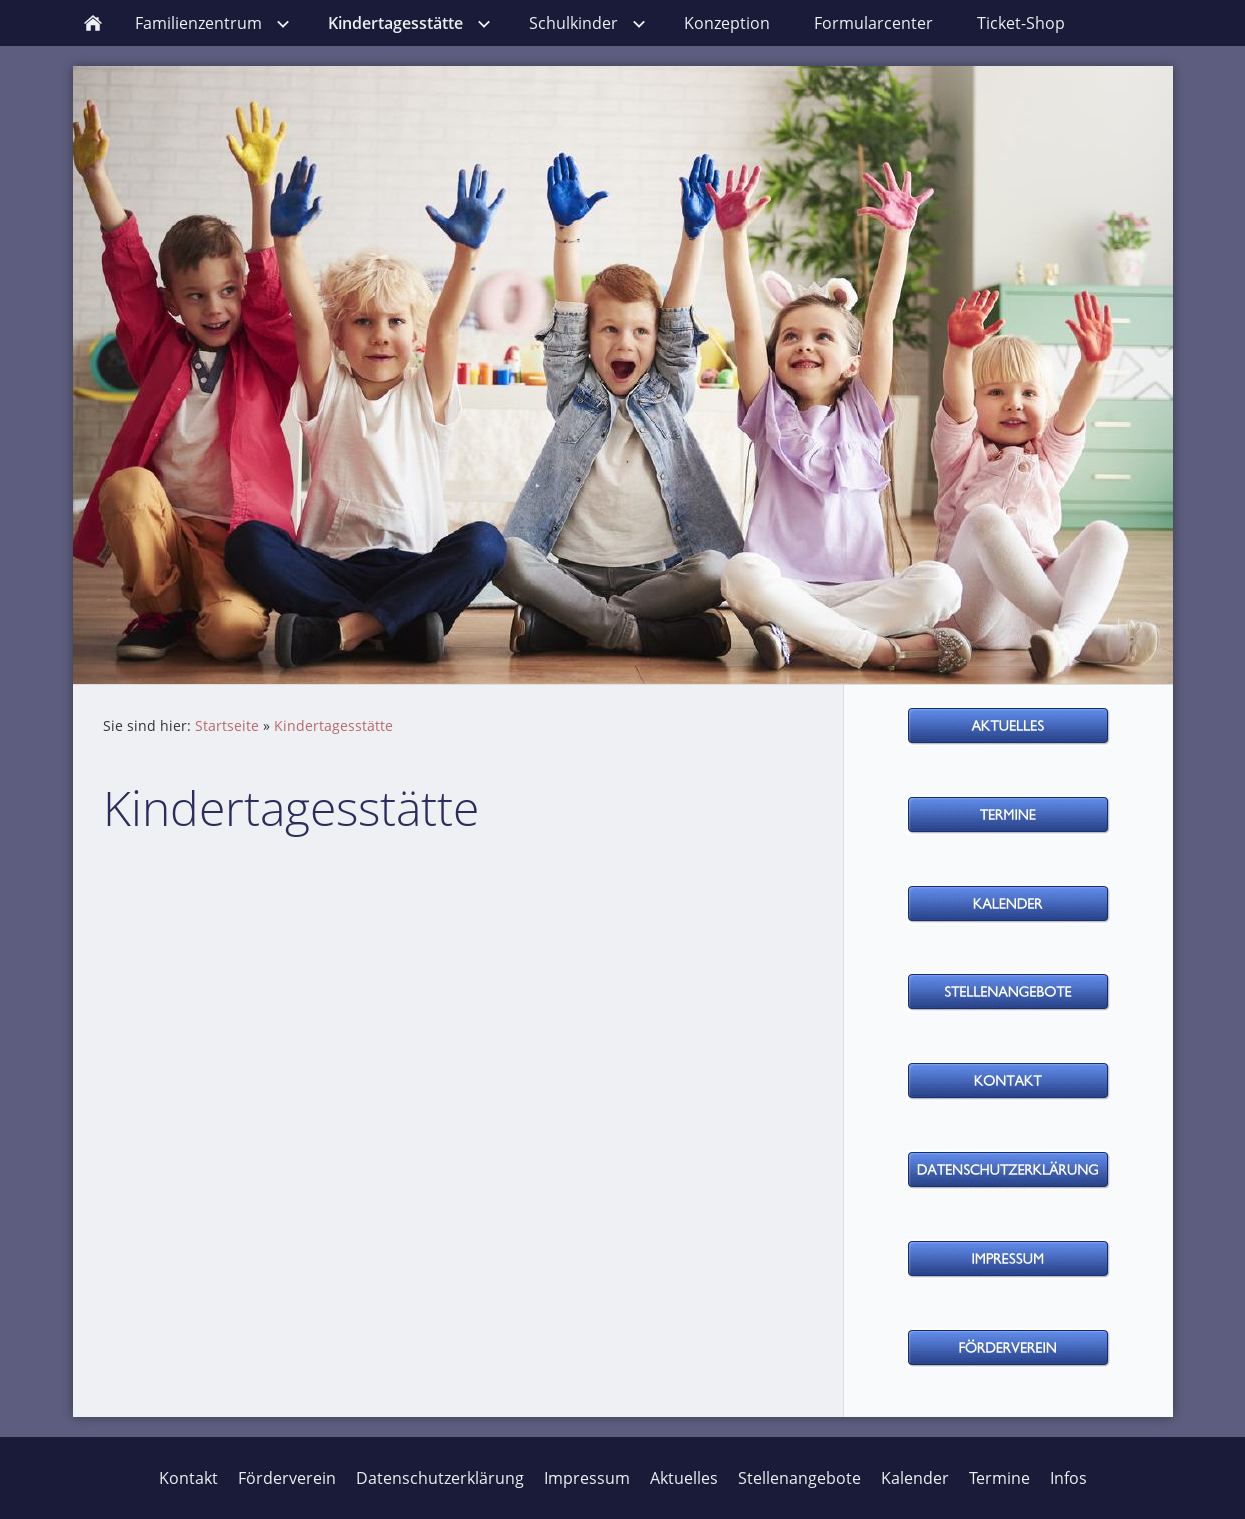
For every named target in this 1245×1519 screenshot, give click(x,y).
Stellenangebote (799, 1478)
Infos (1068, 1478)
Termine (999, 1478)
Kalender (915, 1478)
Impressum (587, 1478)
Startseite (227, 725)
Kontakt (188, 1478)
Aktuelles (684, 1478)
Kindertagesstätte (333, 725)
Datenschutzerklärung (440, 1478)
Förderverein (287, 1478)
